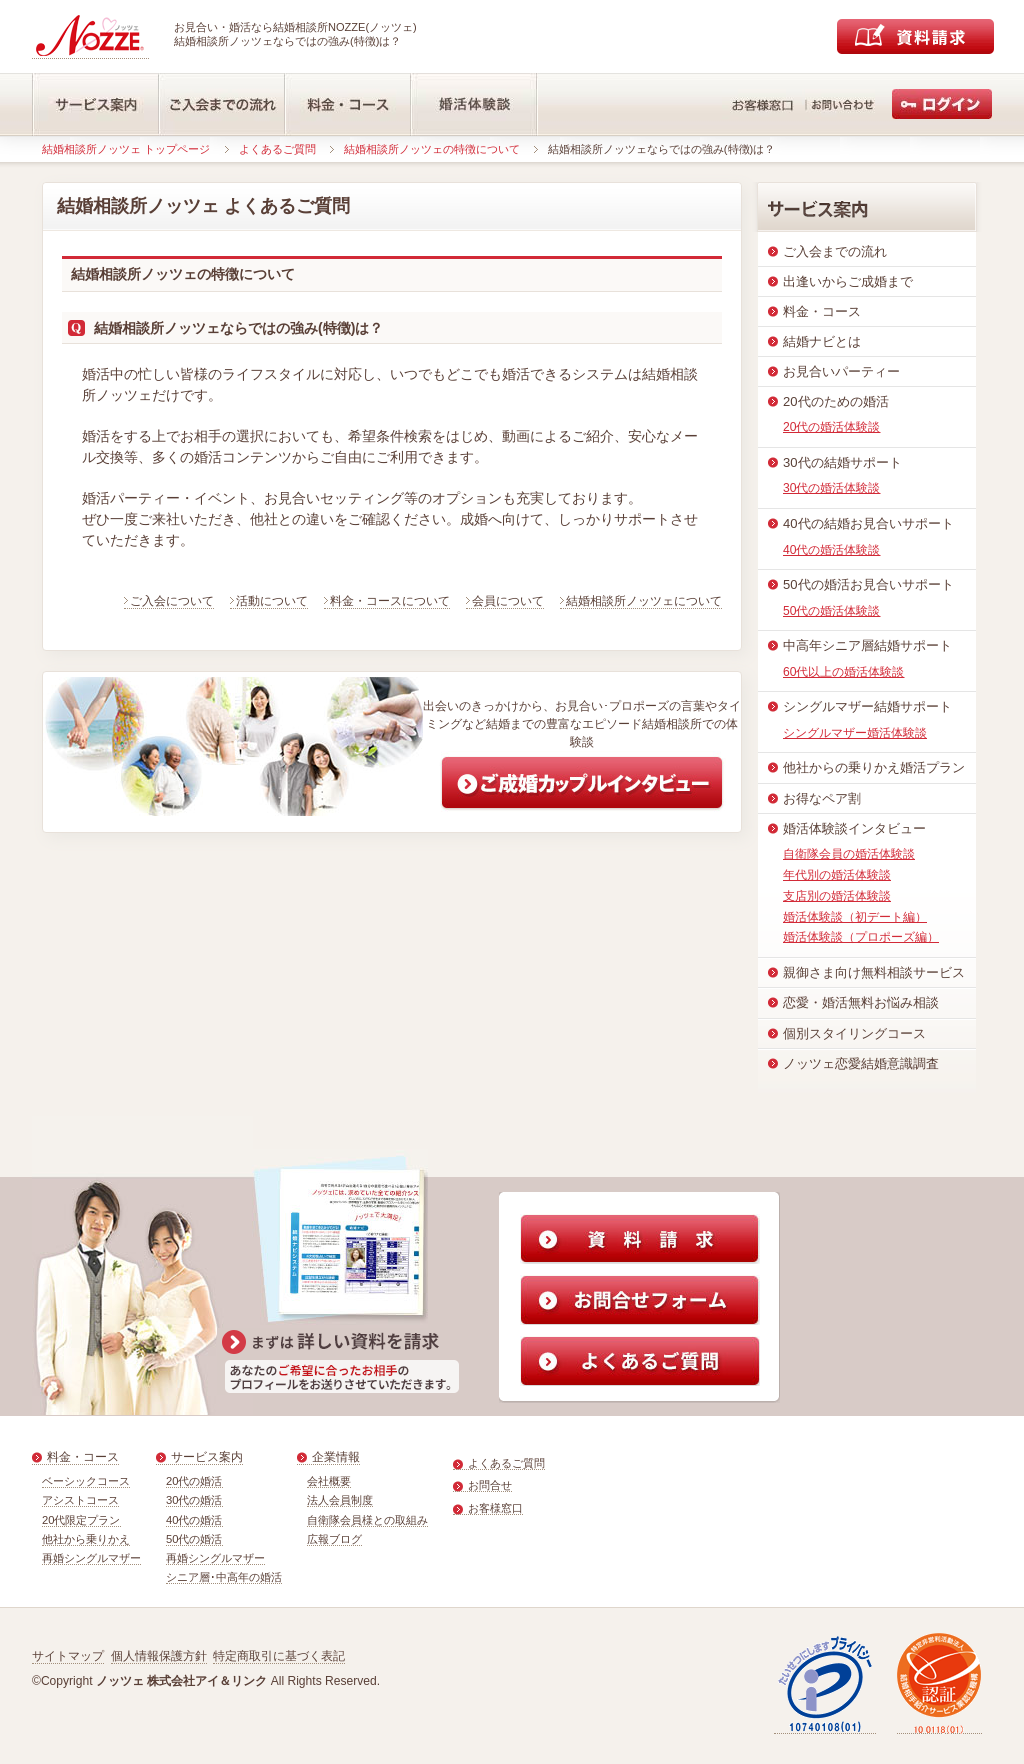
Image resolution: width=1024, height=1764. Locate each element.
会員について (508, 601)
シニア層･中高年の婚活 (224, 1577)
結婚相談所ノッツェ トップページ (126, 149)
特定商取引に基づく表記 (279, 1656)
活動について (272, 601)
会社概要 (329, 1481)
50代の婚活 (194, 1539)
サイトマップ (68, 1656)
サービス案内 (207, 1457)
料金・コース (83, 1457)
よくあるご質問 (277, 149)
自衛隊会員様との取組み (367, 1520)
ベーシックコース (86, 1481)
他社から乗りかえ (86, 1539)
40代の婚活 (194, 1520)
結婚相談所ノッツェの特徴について (432, 149)
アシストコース (80, 1500)
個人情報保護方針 (159, 1656)
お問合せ (490, 1485)
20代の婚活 (194, 1481)
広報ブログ (334, 1539)
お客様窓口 (495, 1508)
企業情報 (336, 1457)
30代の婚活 (194, 1500)
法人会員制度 (340, 1500)
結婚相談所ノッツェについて (644, 601)
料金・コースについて (390, 601)
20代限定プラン (81, 1520)
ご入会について (172, 601)
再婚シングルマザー (91, 1558)
